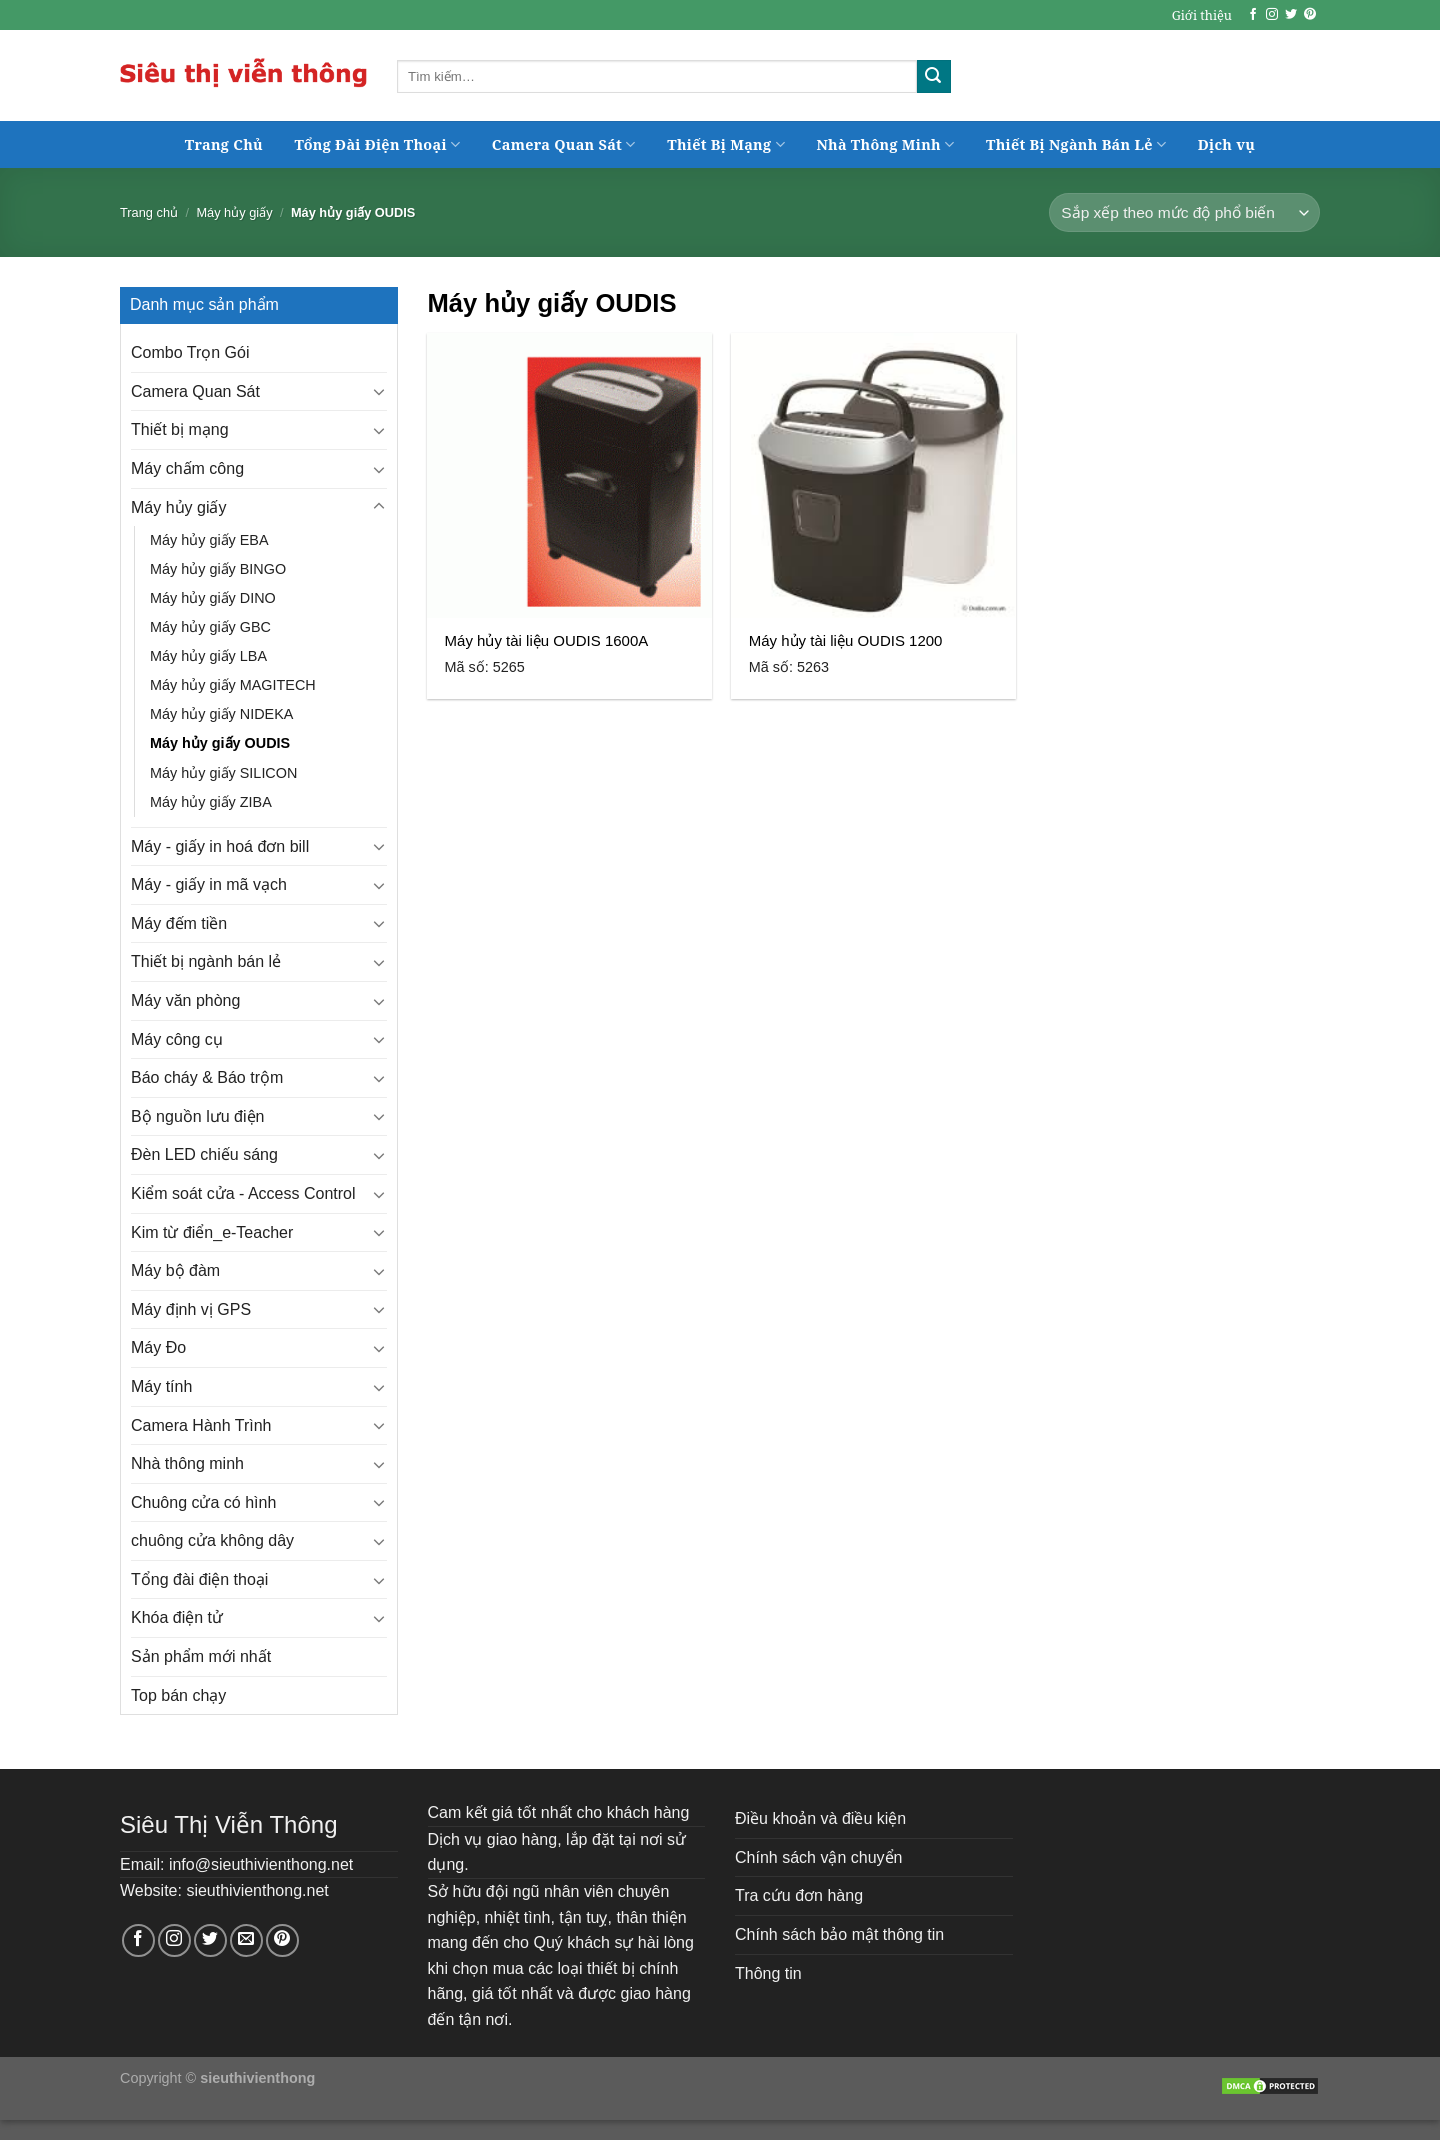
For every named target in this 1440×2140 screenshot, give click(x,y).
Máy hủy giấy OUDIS (220, 743)
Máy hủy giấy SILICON (223, 773)
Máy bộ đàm (175, 1270)
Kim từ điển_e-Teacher (212, 1232)
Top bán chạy (178, 1695)
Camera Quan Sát (564, 144)
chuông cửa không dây (212, 1540)
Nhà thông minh (187, 1463)
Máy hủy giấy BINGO (218, 569)
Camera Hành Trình (201, 1425)
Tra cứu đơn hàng (799, 1895)
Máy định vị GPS (191, 1309)
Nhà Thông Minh (885, 144)
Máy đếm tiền (179, 923)
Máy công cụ (177, 1039)
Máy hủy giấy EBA (209, 540)
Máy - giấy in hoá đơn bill (220, 846)
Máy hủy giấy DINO (213, 598)
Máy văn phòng (185, 1000)
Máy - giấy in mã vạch (209, 884)
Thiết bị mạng (180, 429)
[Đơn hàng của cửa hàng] (1184, 212)
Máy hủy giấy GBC (210, 627)
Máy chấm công (187, 468)
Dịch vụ (1226, 144)
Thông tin (768, 1973)
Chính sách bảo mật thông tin (839, 1934)
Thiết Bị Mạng (726, 144)
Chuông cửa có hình (203, 1502)
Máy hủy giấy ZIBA (211, 802)
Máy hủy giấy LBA (208, 656)
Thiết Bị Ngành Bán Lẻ (1076, 144)
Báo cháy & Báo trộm (207, 1077)
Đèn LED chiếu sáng (204, 1154)
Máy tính (161, 1386)
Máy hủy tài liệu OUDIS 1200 (846, 640)
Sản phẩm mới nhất (201, 1656)
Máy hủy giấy (234, 212)
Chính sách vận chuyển (818, 1857)
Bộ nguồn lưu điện (197, 1116)
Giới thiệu (1202, 15)
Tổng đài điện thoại (199, 1579)
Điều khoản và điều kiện (820, 1818)
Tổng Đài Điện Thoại (378, 144)
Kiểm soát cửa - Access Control (243, 1193)
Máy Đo (158, 1347)
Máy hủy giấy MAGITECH (233, 685)
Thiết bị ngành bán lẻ (206, 961)
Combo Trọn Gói (190, 352)
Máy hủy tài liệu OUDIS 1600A (547, 640)
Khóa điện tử (177, 1617)
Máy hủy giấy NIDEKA (221, 714)
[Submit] (934, 77)
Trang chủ (149, 212)
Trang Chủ (224, 144)
